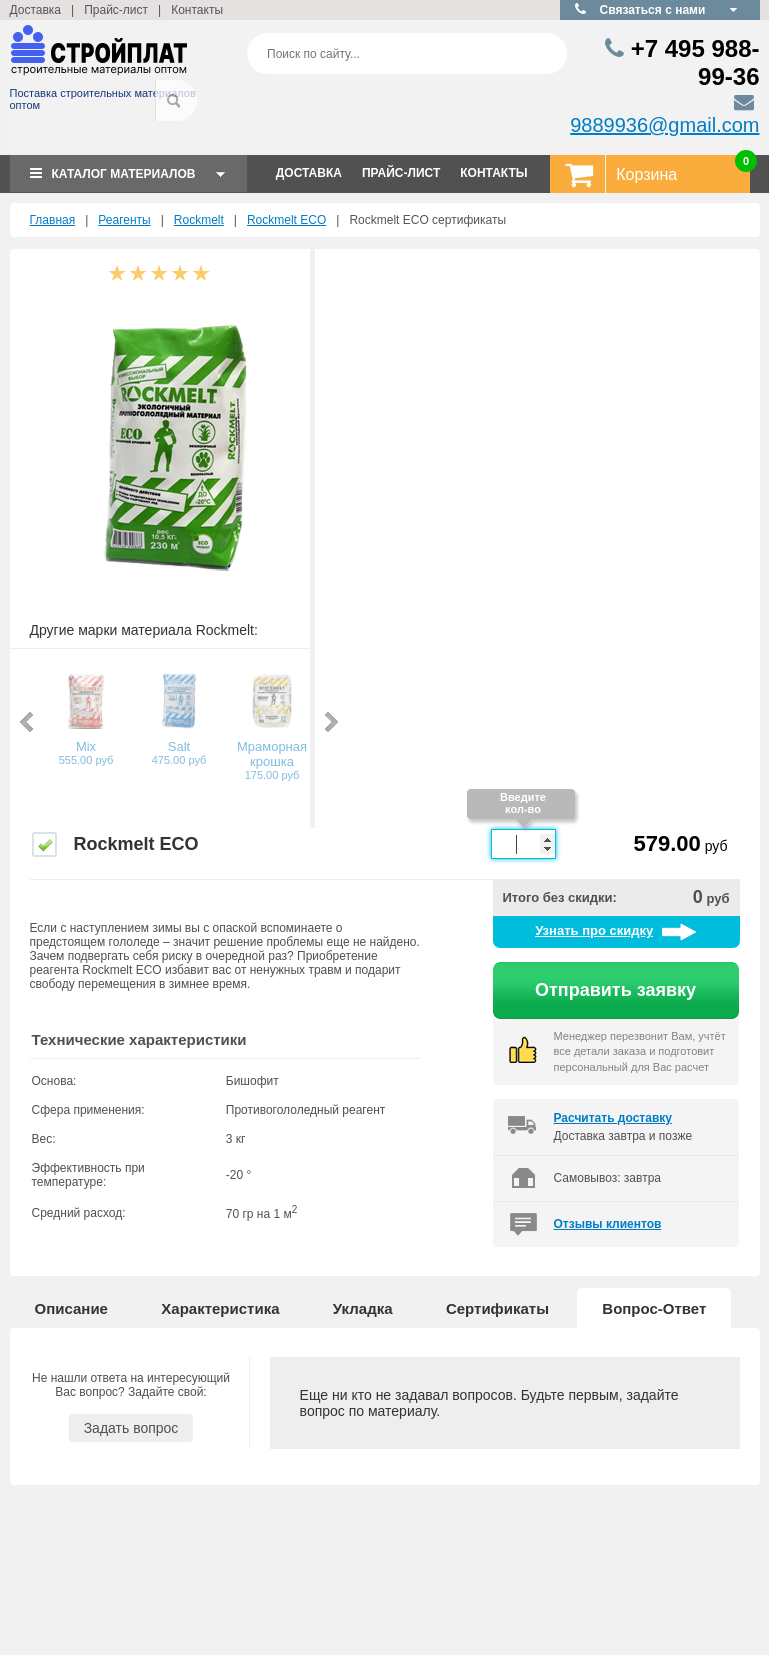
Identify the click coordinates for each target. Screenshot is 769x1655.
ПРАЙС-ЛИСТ (401, 173)
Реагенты (124, 220)
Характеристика (220, 1308)
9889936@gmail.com (664, 125)
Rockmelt (199, 220)
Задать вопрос (131, 1428)
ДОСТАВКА (309, 173)
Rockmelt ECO (286, 220)
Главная (53, 220)
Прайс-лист (116, 10)
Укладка (363, 1308)
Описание (71, 1308)
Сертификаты (497, 1308)
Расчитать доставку (613, 1118)
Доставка (36, 10)
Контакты (197, 10)
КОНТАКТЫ (493, 173)
